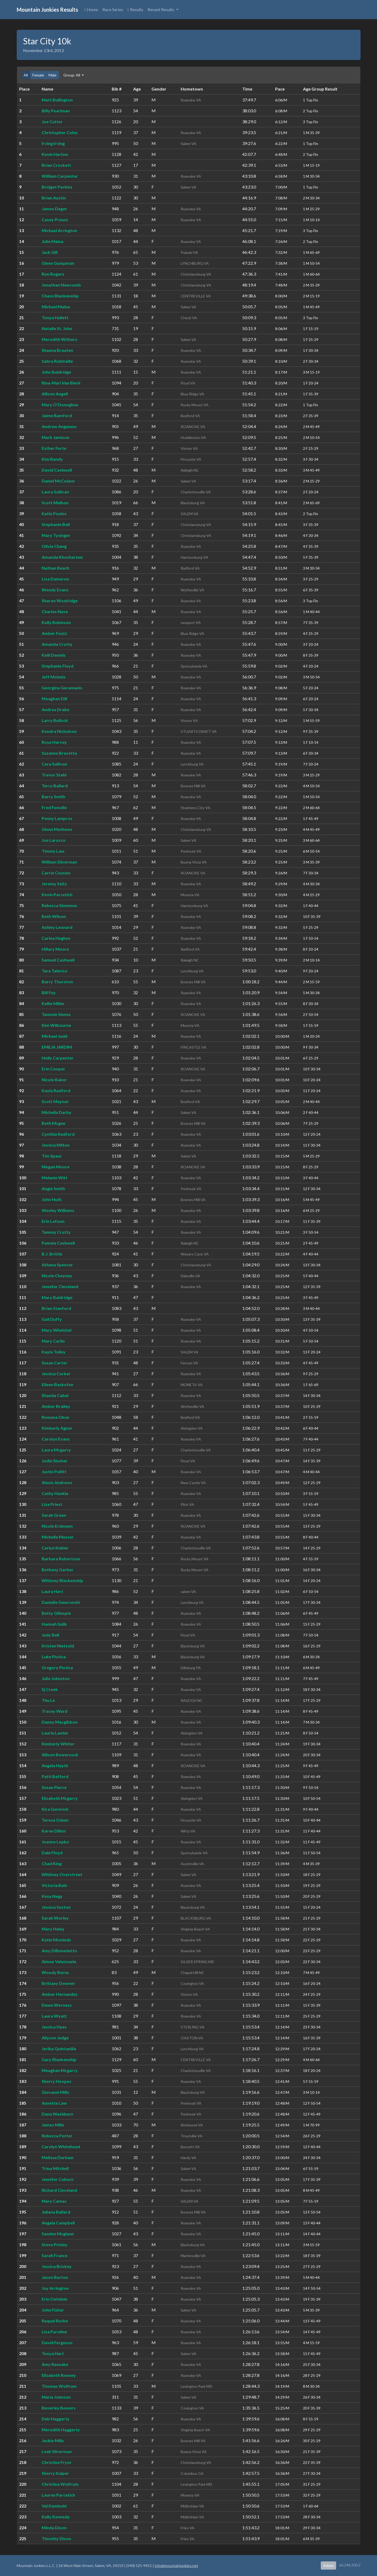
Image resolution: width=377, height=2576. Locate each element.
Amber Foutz (54, 633)
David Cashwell (57, 469)
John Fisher (53, 2309)
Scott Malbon (55, 502)
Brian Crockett (56, 165)
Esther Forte (54, 448)
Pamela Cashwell (58, 1242)
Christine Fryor (57, 2462)
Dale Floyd (52, 1852)
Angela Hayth (55, 1765)
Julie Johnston (56, 1678)
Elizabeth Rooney (59, 2375)
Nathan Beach (55, 567)
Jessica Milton (56, 1144)
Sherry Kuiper (55, 2473)
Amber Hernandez (60, 1994)
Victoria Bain (54, 1885)
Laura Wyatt (54, 2015)
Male (53, 75)
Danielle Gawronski (61, 1602)
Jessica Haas (54, 2026)
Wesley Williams (58, 1210)
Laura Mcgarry (56, 1449)
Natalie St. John (57, 328)
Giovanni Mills (55, 2092)
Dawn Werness (57, 2004)
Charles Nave (55, 611)
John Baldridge (56, 371)
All (26, 75)
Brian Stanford (56, 1308)
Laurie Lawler (55, 1732)
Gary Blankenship (59, 2059)
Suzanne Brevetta (59, 752)
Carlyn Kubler (55, 1547)
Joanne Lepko (55, 1841)
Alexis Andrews (57, 1482)
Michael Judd (54, 1036)
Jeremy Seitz (54, 883)
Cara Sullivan (54, 763)
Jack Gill (50, 252)
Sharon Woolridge (60, 600)
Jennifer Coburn (57, 2179)
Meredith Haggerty (61, 2429)
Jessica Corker (56, 1373)
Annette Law (54, 2102)
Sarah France (54, 2255)
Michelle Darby (56, 1112)
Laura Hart (52, 1591)
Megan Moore (56, 1166)
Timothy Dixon (56, 2538)
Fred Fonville (54, 807)
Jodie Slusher (55, 1460)
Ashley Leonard (57, 927)
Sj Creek (50, 1689)
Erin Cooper (53, 1068)
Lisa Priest (52, 1504)
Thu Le (48, 1700)
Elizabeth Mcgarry (60, 1798)
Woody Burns (55, 1972)
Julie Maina (52, 241)
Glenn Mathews (57, 829)
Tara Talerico (54, 970)
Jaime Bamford (57, 415)
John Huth (52, 1199)
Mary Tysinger (56, 535)
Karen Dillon (54, 1830)
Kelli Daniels (54, 654)
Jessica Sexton (56, 1906)
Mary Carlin (53, 1340)
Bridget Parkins (57, 186)
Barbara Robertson (61, 1558)
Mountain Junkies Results (47, 9)
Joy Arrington (55, 2288)
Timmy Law (53, 850)
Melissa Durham (57, 2157)
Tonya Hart (53, 2353)
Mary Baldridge (57, 1297)
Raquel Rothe (55, 2320)
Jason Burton (55, 2277)
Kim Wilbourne (56, 1025)
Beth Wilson (54, 916)
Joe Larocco (54, 840)
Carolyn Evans (56, 1438)
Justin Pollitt (54, 1471)
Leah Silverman (57, 2451)
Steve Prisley (54, 2244)
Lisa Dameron (55, 578)
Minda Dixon (54, 2527)
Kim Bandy (52, 459)
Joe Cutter (52, 121)
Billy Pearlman (56, 110)
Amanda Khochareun (62, 556)
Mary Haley (53, 1928)
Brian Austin (54, 197)
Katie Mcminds (56, 1939)
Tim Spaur (52, 1155)
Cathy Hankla (55, 1493)
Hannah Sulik (54, 1623)
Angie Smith (53, 1188)
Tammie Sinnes (56, 1014)
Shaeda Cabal (55, 1395)
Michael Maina (56, 306)
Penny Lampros (57, 818)
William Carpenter (60, 175)
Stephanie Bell (56, 524)
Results (135, 9)
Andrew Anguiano (59, 426)
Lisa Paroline (54, 2331)
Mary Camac (54, 2200)
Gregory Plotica (57, 1667)
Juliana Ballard (56, 2211)
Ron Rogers (53, 273)
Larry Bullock (55, 720)
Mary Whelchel (56, 1329)
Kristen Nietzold (58, 1645)
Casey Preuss (55, 219)
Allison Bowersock (60, 1754)
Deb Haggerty (56, 2418)
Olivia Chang (54, 546)
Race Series (112, 9)
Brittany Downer (58, 1983)
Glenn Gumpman (58, 263)
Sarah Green (54, 1515)
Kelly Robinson (56, 622)
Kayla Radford (56, 1090)
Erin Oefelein (54, 2298)
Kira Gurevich (55, 1809)
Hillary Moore (55, 948)
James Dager (54, 208)
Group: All (72, 75)
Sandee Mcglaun (58, 2233)
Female (38, 75)
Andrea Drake (55, 709)
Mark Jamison (55, 437)
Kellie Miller (53, 1003)
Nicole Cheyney (57, 1275)
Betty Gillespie (56, 1613)
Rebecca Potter (57, 2135)
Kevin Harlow (55, 154)
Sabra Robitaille (57, 361)
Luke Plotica (54, 1656)
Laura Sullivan (55, 491)
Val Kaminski (54, 2505)
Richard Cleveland (59, 2190)
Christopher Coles (60, 132)
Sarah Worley (55, 1917)
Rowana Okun (55, 1417)
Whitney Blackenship (62, 1580)
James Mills (53, 2124)
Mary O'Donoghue (60, 404)
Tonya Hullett (55, 317)
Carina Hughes (56, 938)
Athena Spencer (57, 1264)
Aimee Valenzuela (59, 1961)
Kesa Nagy (52, 1896)
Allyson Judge (55, 2037)
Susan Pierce (54, 1787)
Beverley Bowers (59, 2407)
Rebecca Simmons (59, 905)
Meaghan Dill (54, 698)
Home (91, 9)
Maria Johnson (56, 2396)
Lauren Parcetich (58, 2494)
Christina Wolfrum (60, 2484)
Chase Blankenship (60, 295)
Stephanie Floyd (57, 665)
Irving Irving (53, 143)
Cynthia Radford (58, 1134)
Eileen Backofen (57, 1384)
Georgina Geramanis (62, 687)
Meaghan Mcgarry (60, 2070)
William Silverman (59, 861)
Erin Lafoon (53, 1221)
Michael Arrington (59, 230)
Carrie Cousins (56, 872)
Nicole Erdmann (57, 1525)
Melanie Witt (54, 1177)
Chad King (52, 1863)
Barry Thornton (57, 981)
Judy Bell (50, 1634)
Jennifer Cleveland (60, 1286)
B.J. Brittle (52, 1253)
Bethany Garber (57, 1569)
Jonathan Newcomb (61, 284)
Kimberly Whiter (58, 1743)
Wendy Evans (55, 589)
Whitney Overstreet (62, 1874)
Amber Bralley (56, 1406)
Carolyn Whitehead (61, 2146)
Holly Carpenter (57, 1057)
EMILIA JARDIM (57, 1046)
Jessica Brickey (57, 2266)
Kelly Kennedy (56, 2516)
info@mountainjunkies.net (176, 2565)
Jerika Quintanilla (59, 2048)
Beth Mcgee (53, 1123)
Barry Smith (53, 796)
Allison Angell (55, 393)
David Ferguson (57, 2342)
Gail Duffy (52, 1319)
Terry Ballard (55, 785)
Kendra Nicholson (59, 731)
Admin (328, 2565)
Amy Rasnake (55, 2364)
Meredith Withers (59, 339)
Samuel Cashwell (58, 959)
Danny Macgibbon (59, 1721)
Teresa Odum (55, 1819)
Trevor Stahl (54, 774)
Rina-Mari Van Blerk (61, 382)
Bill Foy (49, 992)
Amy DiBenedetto (59, 1950)
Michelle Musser (58, 1536)
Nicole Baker (54, 1079)
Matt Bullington (57, 99)
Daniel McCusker (58, 480)
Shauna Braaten (57, 350)
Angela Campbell (58, 2222)
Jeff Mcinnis (54, 676)
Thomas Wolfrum (59, 2386)
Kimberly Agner (57, 1427)
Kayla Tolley (54, 1351)
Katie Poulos (54, 513)
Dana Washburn (57, 2113)
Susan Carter (54, 1362)
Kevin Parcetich (57, 894)
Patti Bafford (55, 1776)
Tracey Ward (54, 1711)
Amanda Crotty (57, 644)
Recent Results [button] (161, 9)
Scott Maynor (55, 1101)
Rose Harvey (54, 742)
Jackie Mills (53, 2440)
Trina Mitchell (55, 2168)
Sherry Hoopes (56, 2081)
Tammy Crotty (56, 1231)
